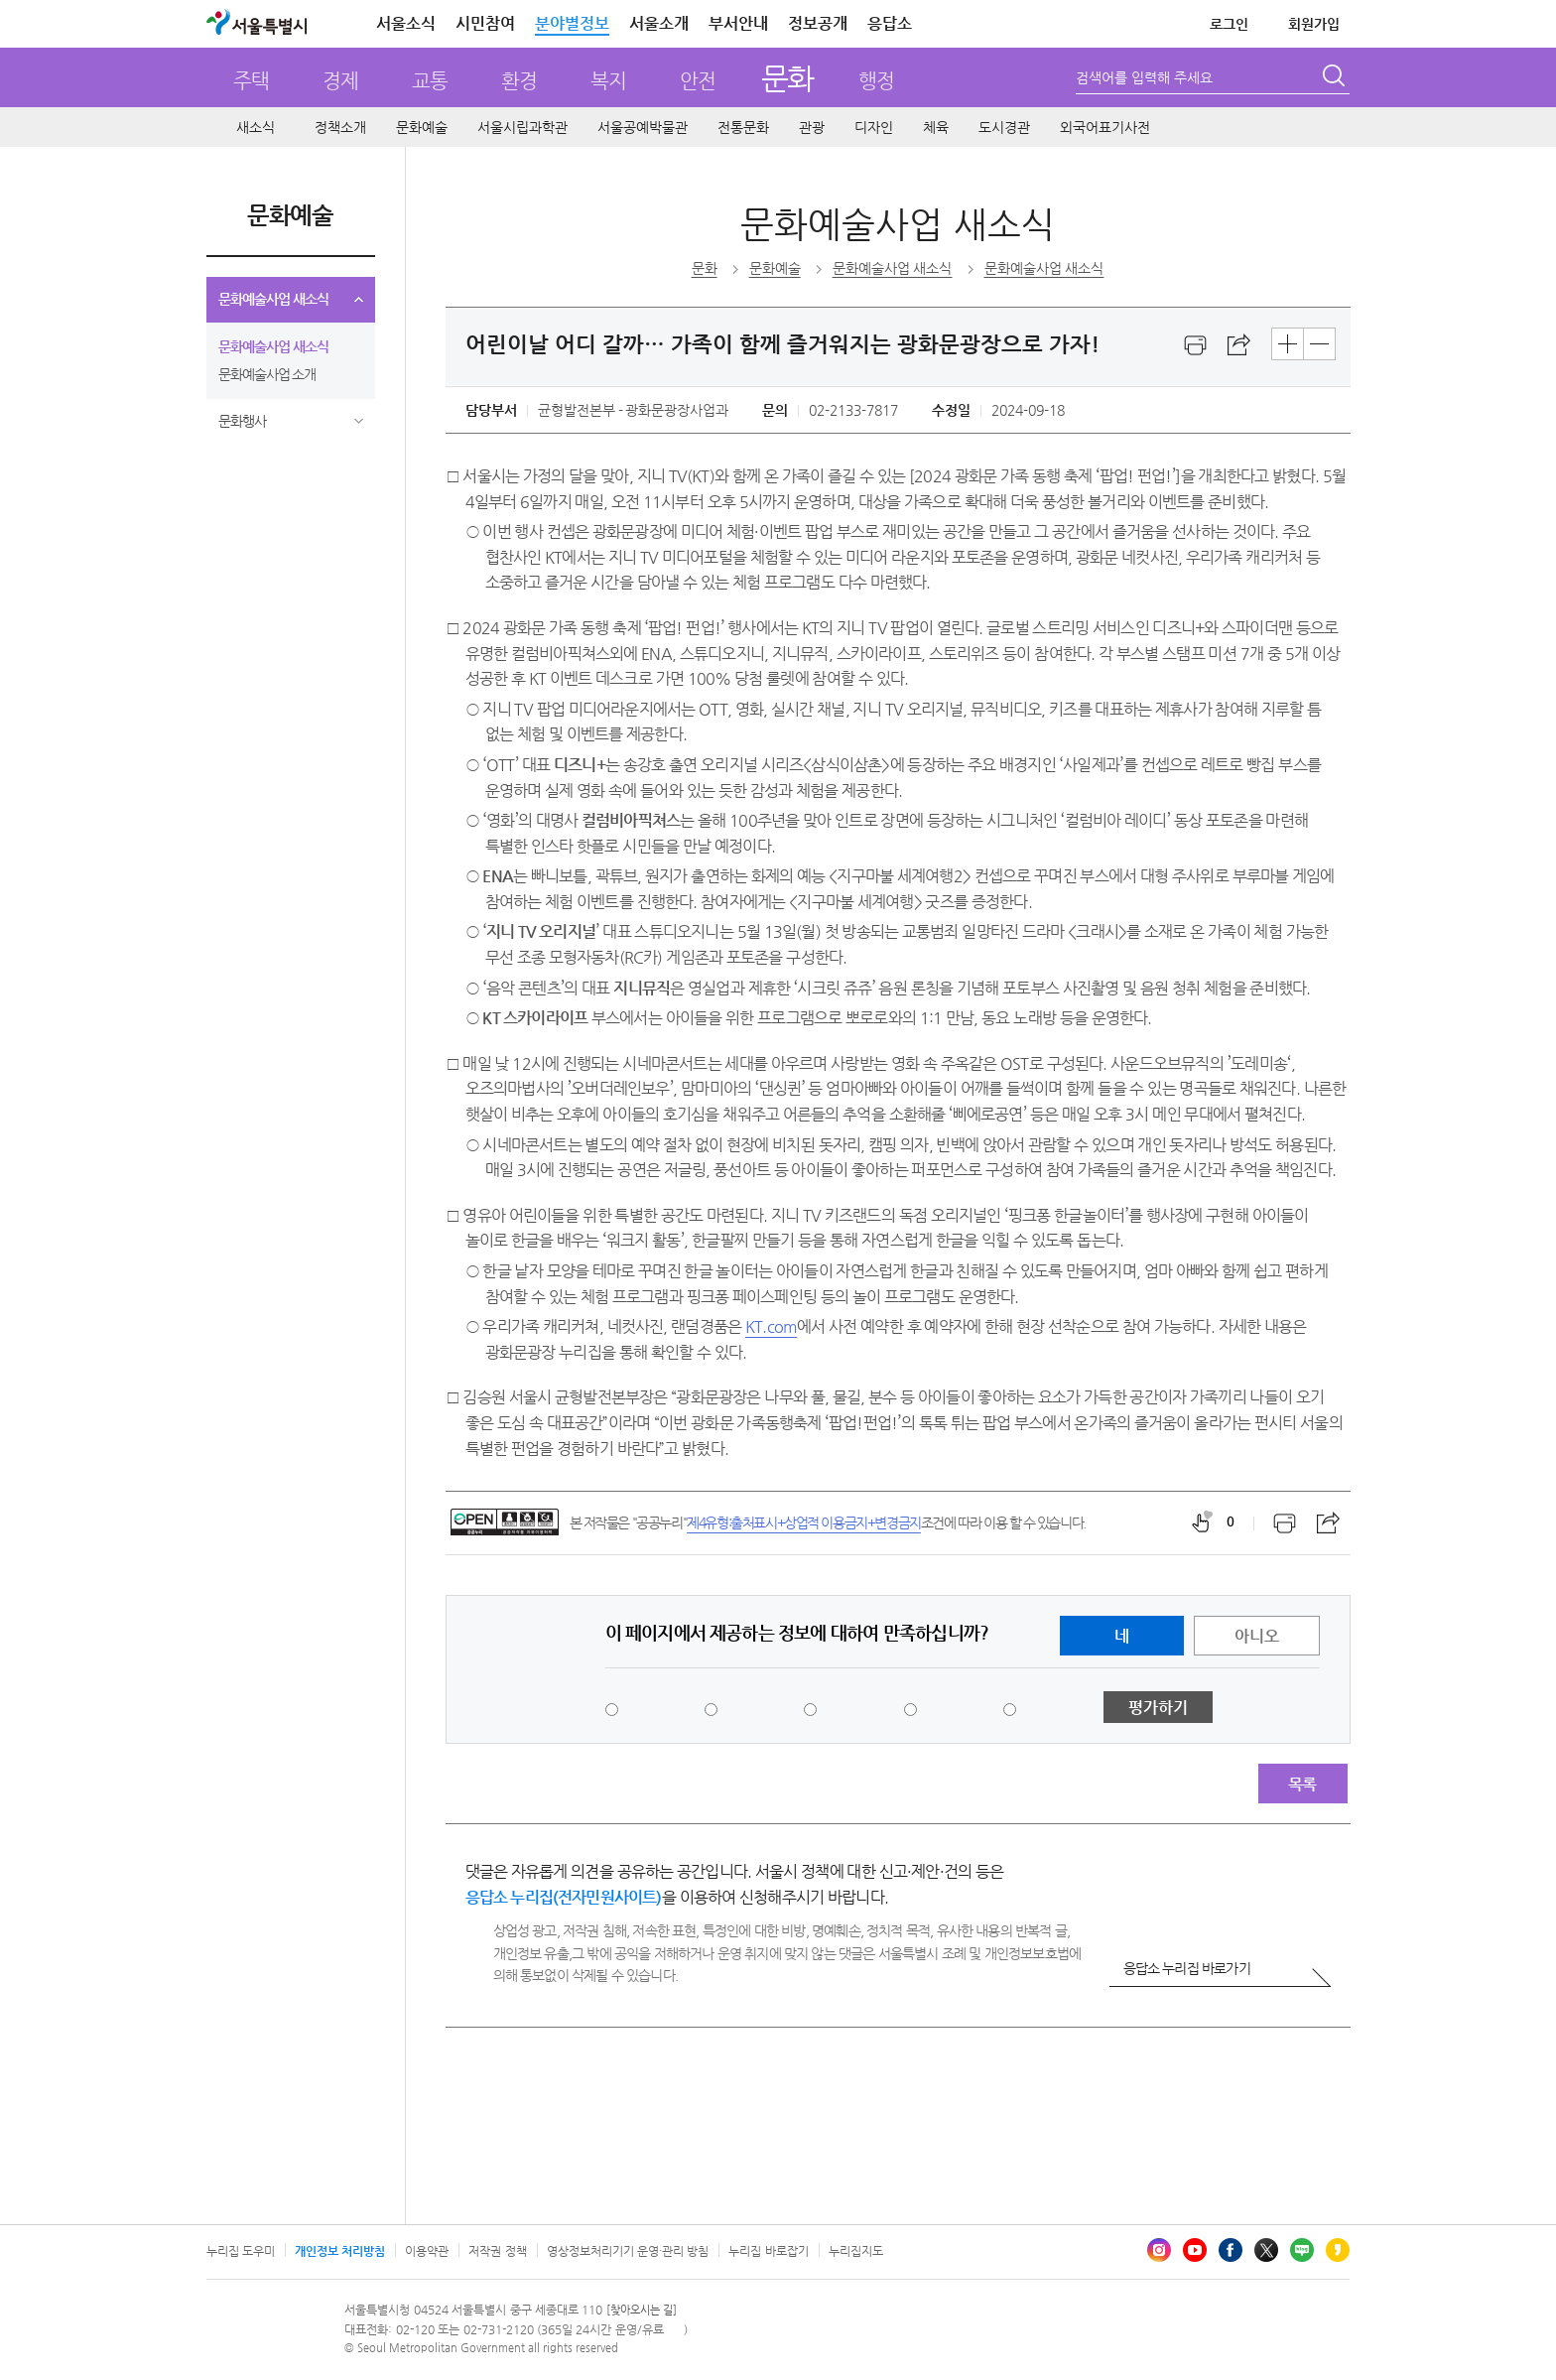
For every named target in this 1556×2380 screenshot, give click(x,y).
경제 (340, 80)
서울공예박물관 (642, 127)
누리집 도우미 (240, 2251)
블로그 (1302, 2250)
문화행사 (242, 421)
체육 (936, 127)
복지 (608, 80)
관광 (812, 127)
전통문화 (743, 127)
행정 (876, 80)
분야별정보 (572, 23)
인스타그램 (1159, 2250)
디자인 (873, 127)
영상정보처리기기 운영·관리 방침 (628, 2251)
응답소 (889, 23)
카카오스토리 (1338, 2250)
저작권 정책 (497, 2251)
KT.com (771, 1326)
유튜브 (1195, 2250)
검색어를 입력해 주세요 (1144, 77)
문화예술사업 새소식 (273, 299)
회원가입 (1314, 24)
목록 (1302, 1784)
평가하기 (1158, 1707)
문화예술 (422, 127)
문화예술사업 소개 (267, 374)
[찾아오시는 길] (641, 2310)
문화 (787, 78)
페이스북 (1230, 2250)
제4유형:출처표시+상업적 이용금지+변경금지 (804, 1522)
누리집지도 (856, 2251)
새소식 (255, 127)
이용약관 (427, 2251)
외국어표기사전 (1105, 127)
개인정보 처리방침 (340, 2251)
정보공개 (817, 23)
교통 (430, 80)
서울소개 (659, 23)
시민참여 (485, 23)
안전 (697, 80)
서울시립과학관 (522, 127)
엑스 (1266, 2250)
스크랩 (1239, 345)
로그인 (1229, 24)
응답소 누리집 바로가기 (1186, 1968)
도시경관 (1004, 127)
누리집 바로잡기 (768, 2251)
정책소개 (340, 127)
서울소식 (406, 23)
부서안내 (738, 23)
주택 (251, 80)
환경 (519, 80)
